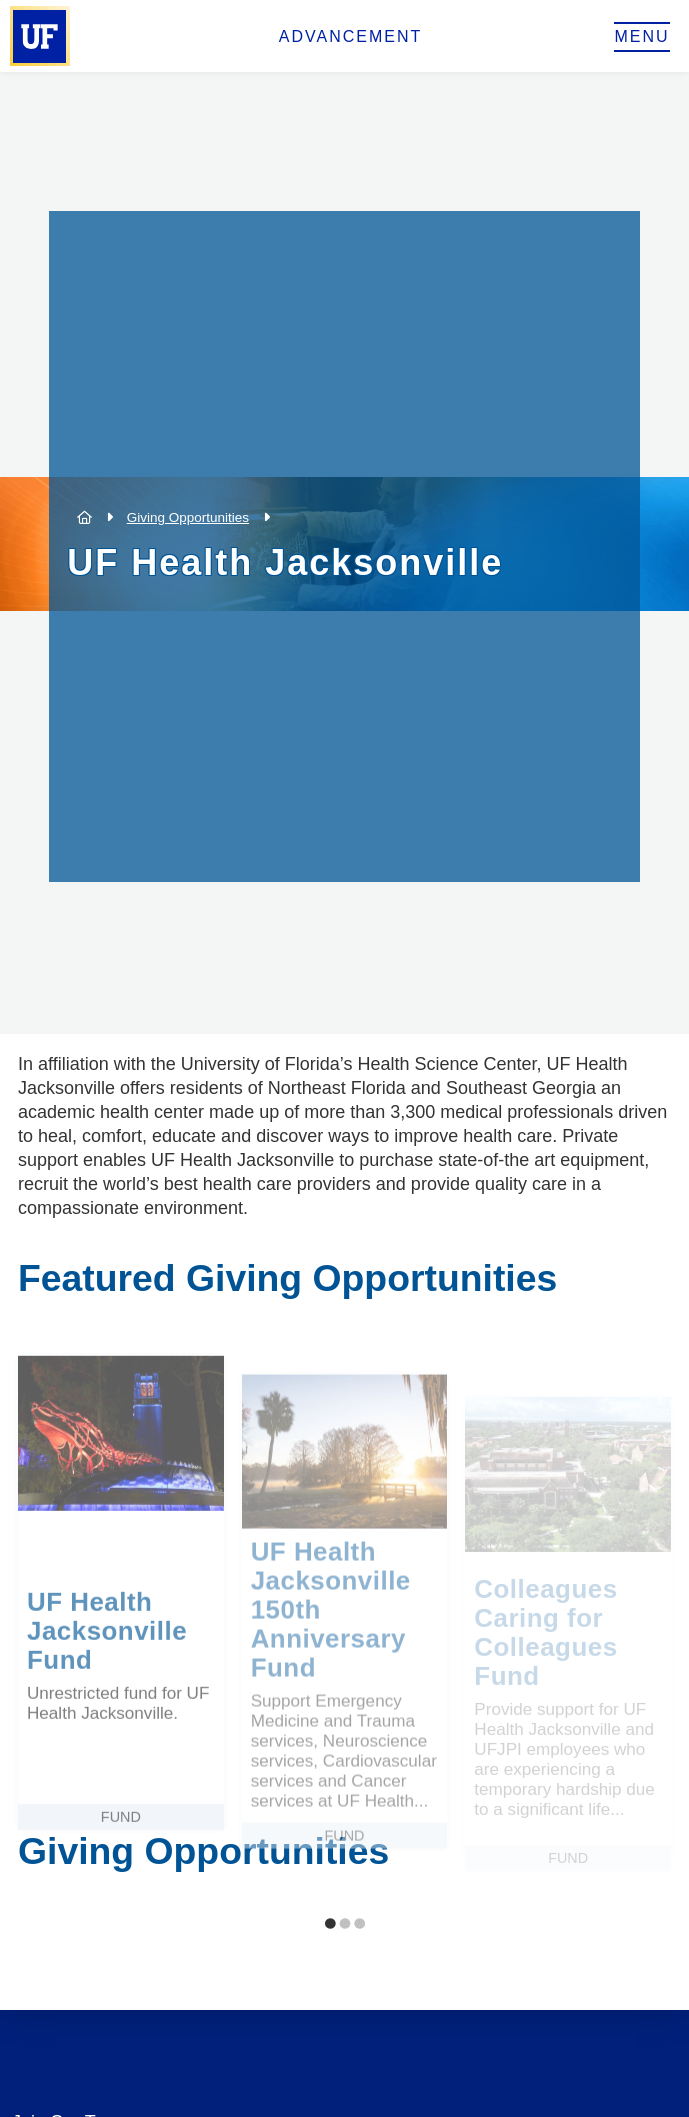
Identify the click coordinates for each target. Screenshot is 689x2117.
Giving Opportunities (188, 517)
